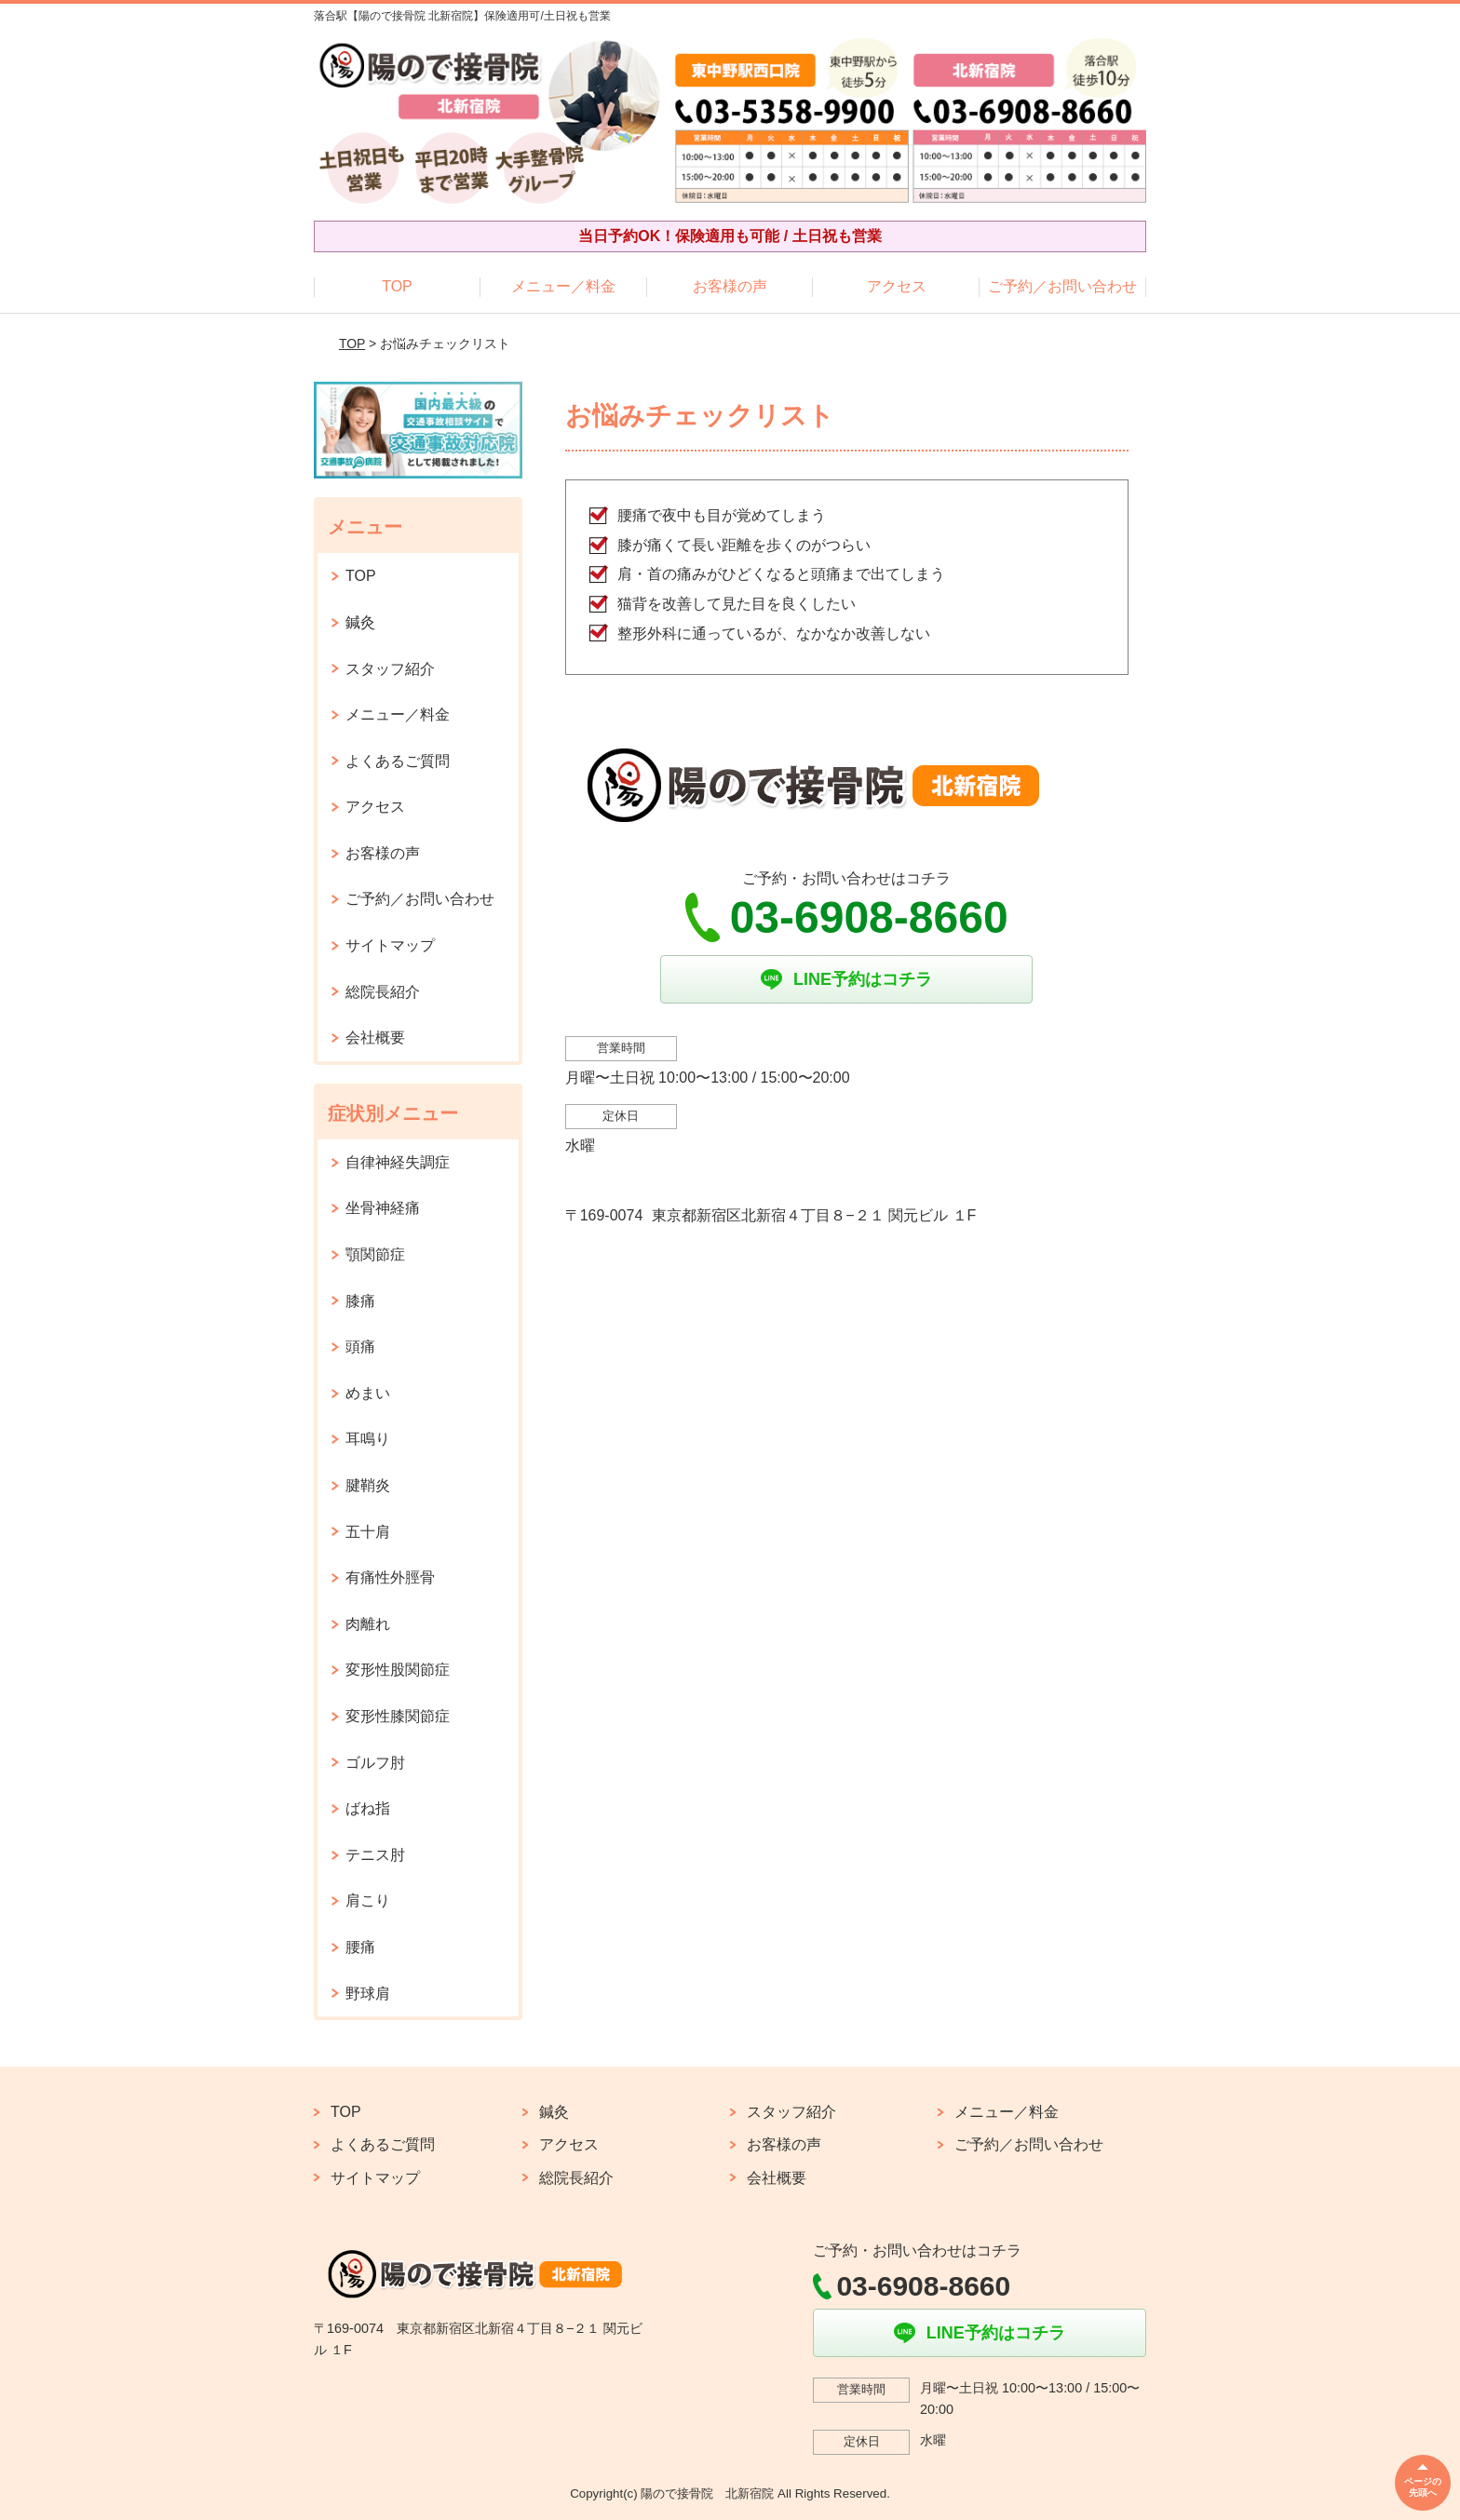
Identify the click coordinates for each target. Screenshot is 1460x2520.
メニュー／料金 (563, 286)
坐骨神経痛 (382, 1208)
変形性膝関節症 (397, 1716)
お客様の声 (730, 286)
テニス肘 (375, 1855)
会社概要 (375, 1037)
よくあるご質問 (397, 761)
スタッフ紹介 (390, 669)
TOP (397, 286)
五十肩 (367, 1532)
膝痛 (360, 1301)
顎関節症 (375, 1254)
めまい (367, 1393)
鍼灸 (360, 622)
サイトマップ (390, 945)
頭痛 (360, 1346)
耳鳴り (367, 1439)
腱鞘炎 (367, 1485)
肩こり (367, 1900)
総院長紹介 (382, 992)
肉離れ (367, 1624)
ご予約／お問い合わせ (1062, 286)
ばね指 (367, 1808)
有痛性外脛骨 (390, 1577)
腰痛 (360, 1947)
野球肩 (367, 1993)
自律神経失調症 (397, 1162)
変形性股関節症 (397, 1670)
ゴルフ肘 (375, 1763)
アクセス (896, 286)
